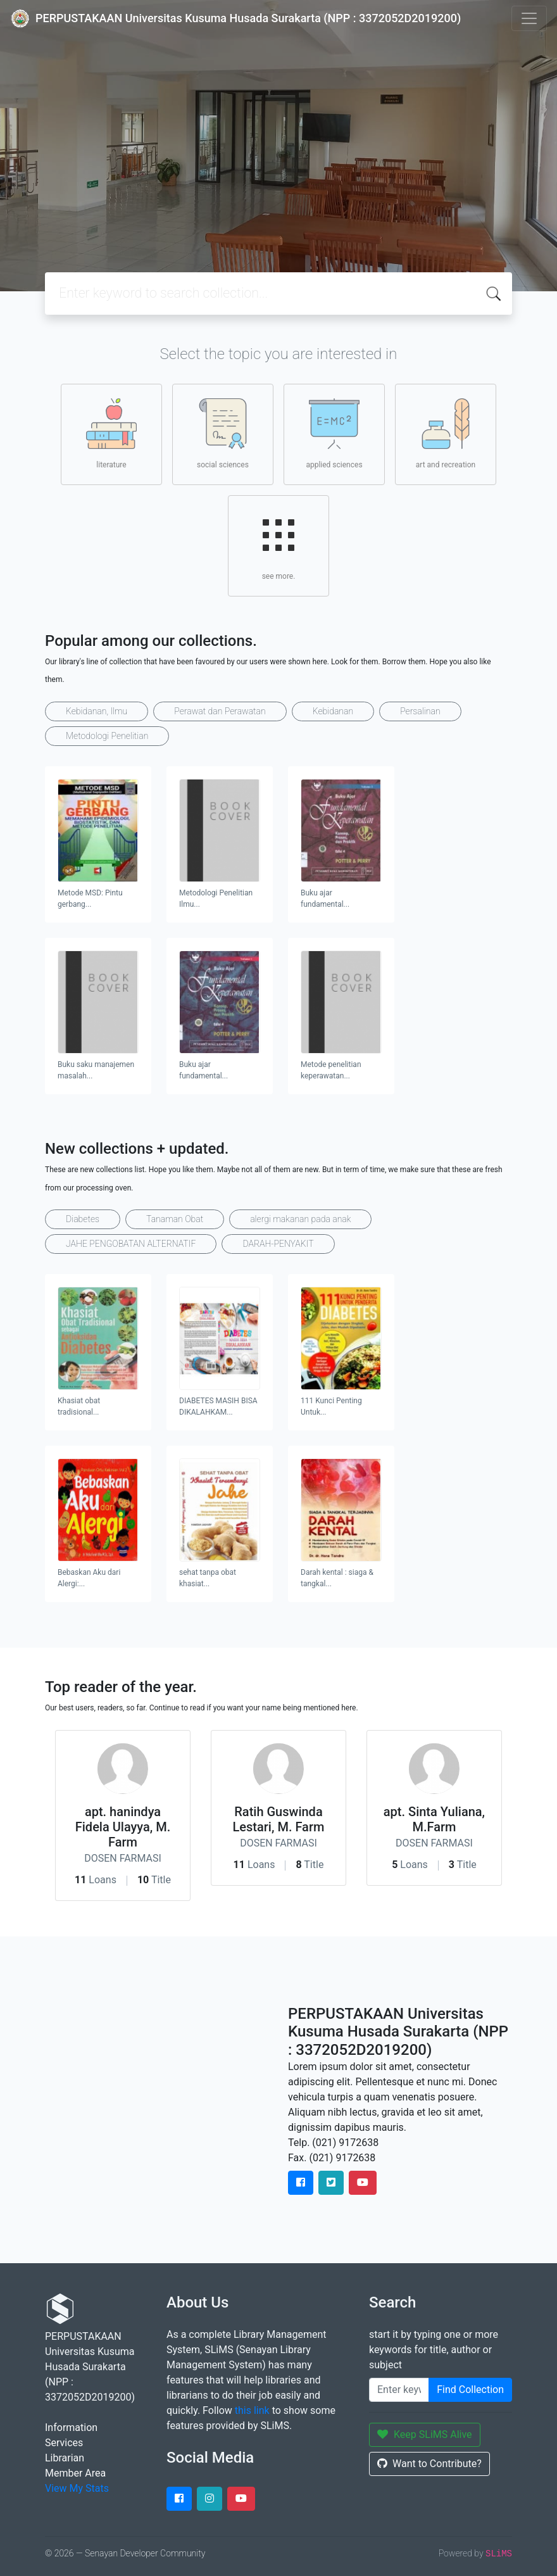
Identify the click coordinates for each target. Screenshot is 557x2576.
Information (71, 2427)
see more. (278, 545)
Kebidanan (333, 711)
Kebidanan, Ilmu (96, 711)
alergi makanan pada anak (300, 1219)
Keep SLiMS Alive (424, 2434)
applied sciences (334, 433)
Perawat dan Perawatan (219, 711)
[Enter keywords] (399, 2390)
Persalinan (420, 711)
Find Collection (470, 2389)
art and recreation (445, 433)
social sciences (223, 433)
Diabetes (82, 1219)
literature (111, 433)
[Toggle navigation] (529, 18)
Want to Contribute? (429, 2464)
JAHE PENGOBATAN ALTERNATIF (131, 1244)
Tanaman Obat (174, 1219)
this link (252, 2410)
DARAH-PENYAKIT (277, 1244)
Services (64, 2443)
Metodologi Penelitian (107, 736)
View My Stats (77, 2488)
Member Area (75, 2473)
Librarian (64, 2458)
